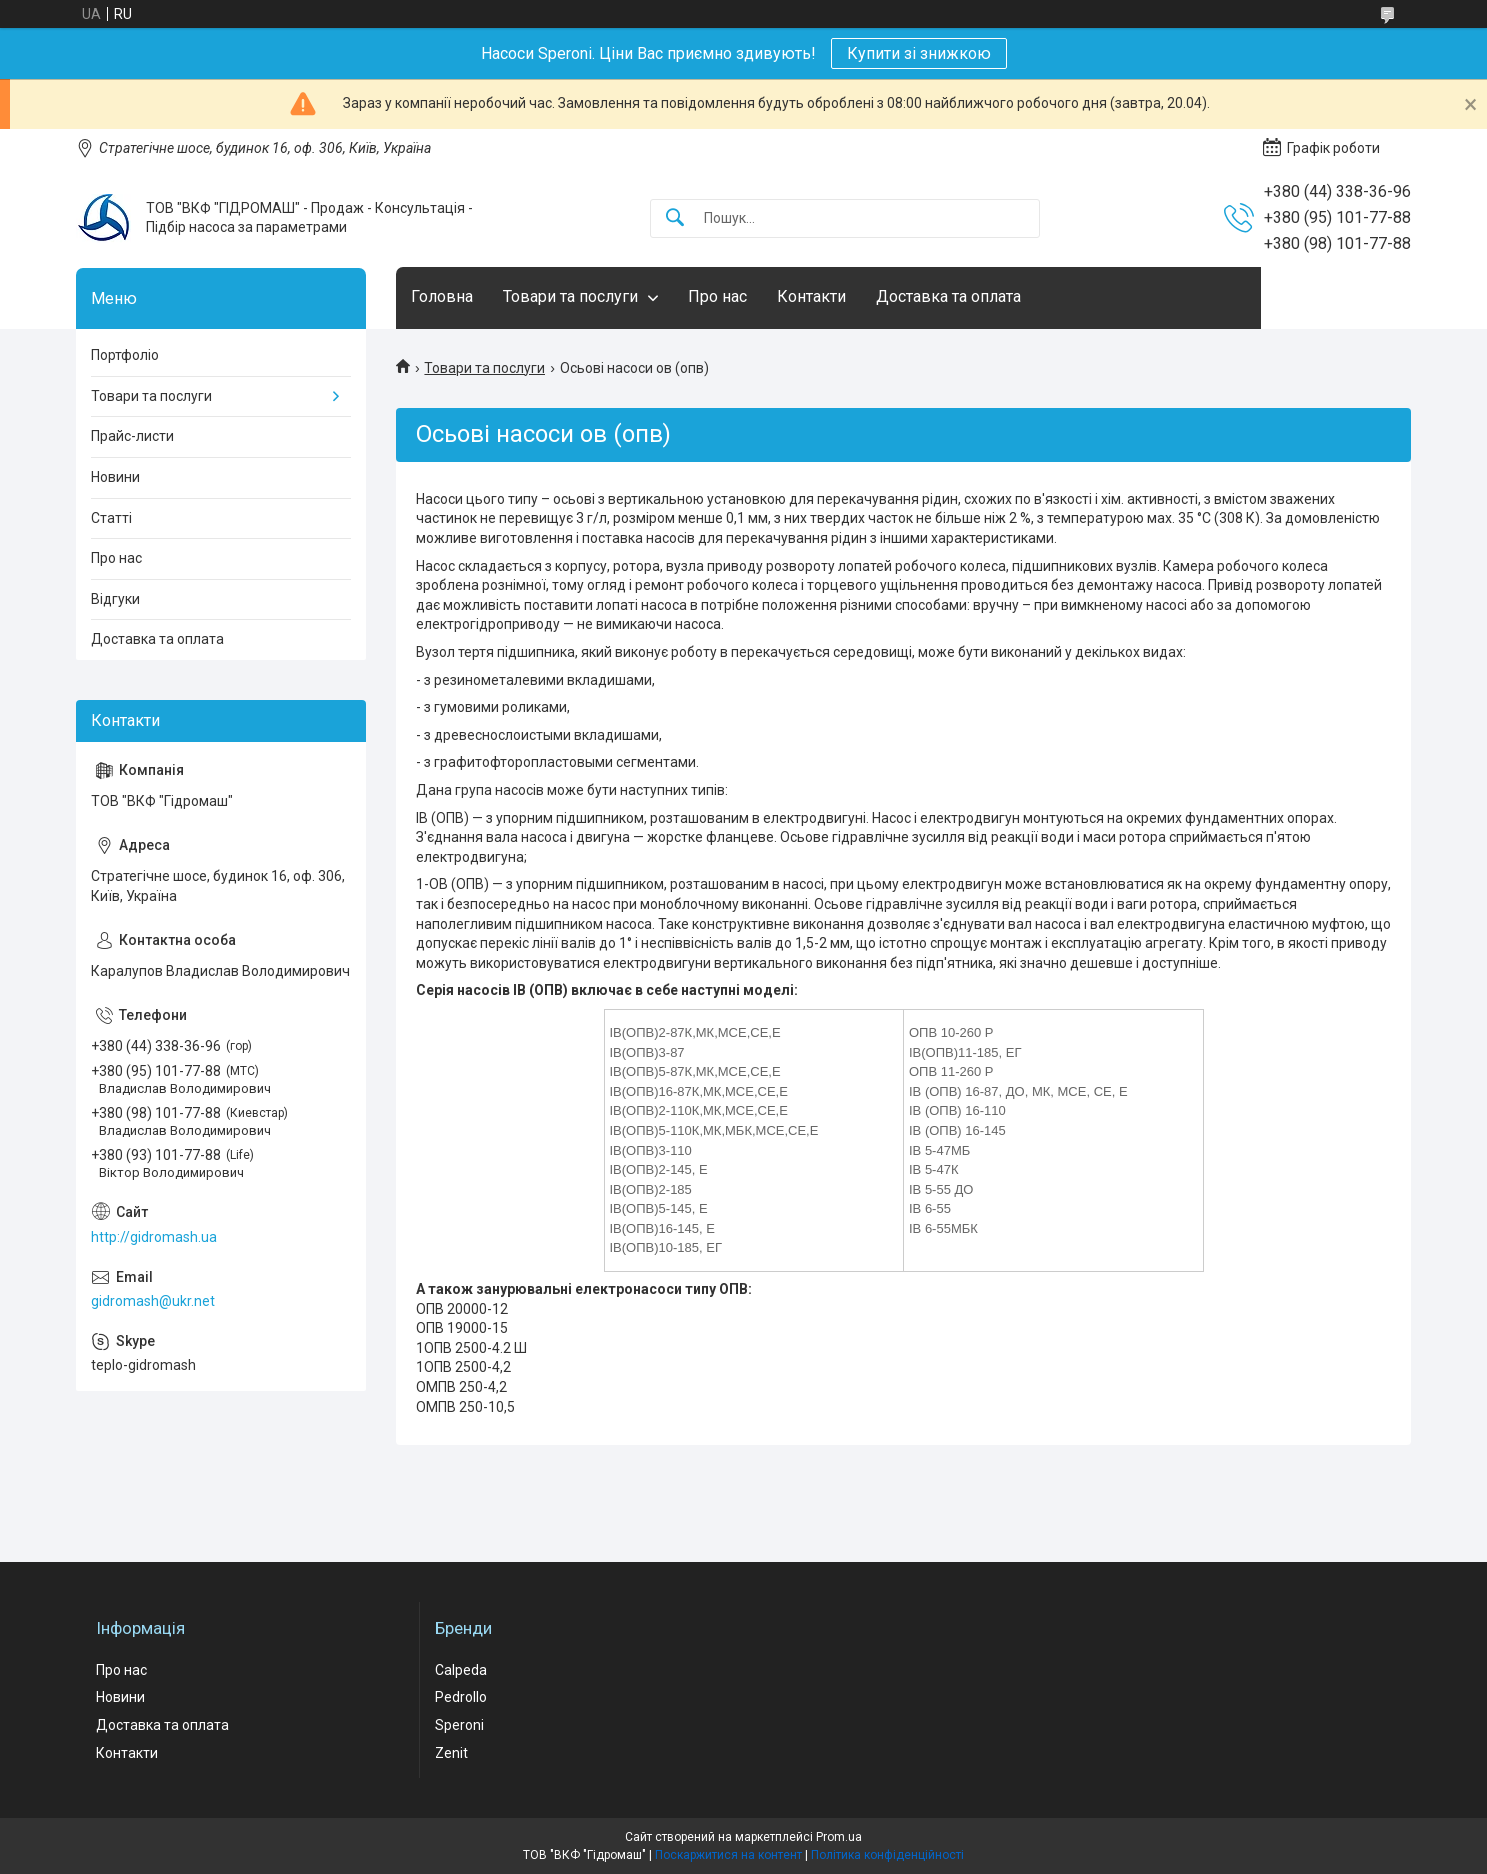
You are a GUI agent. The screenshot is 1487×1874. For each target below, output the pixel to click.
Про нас (717, 296)
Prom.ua (839, 1837)
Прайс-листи (132, 436)
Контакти (811, 296)
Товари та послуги (570, 296)
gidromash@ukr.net (153, 1301)
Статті (111, 518)
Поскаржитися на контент (728, 1855)
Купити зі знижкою (919, 53)
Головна (442, 296)
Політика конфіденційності (887, 1855)
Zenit (451, 1753)
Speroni (459, 1725)
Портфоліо (125, 355)
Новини (115, 477)
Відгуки (115, 599)
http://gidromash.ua (154, 1237)
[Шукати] (675, 218)
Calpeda (461, 1670)
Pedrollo (461, 1697)
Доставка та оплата (948, 296)
